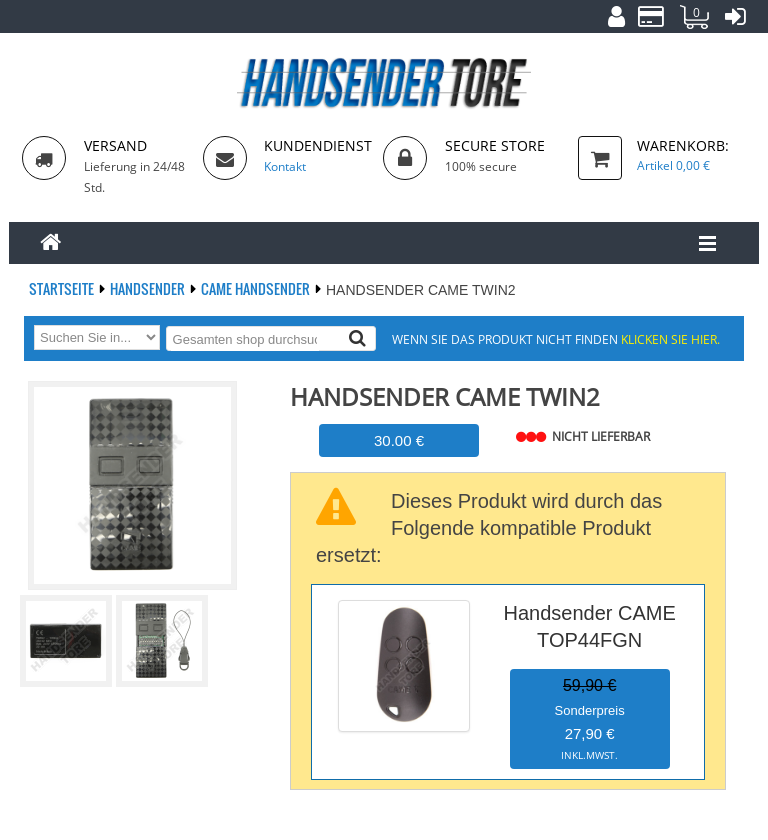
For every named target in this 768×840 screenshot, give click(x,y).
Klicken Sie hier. (670, 339)
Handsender (149, 288)
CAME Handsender (257, 288)
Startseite (63, 288)
